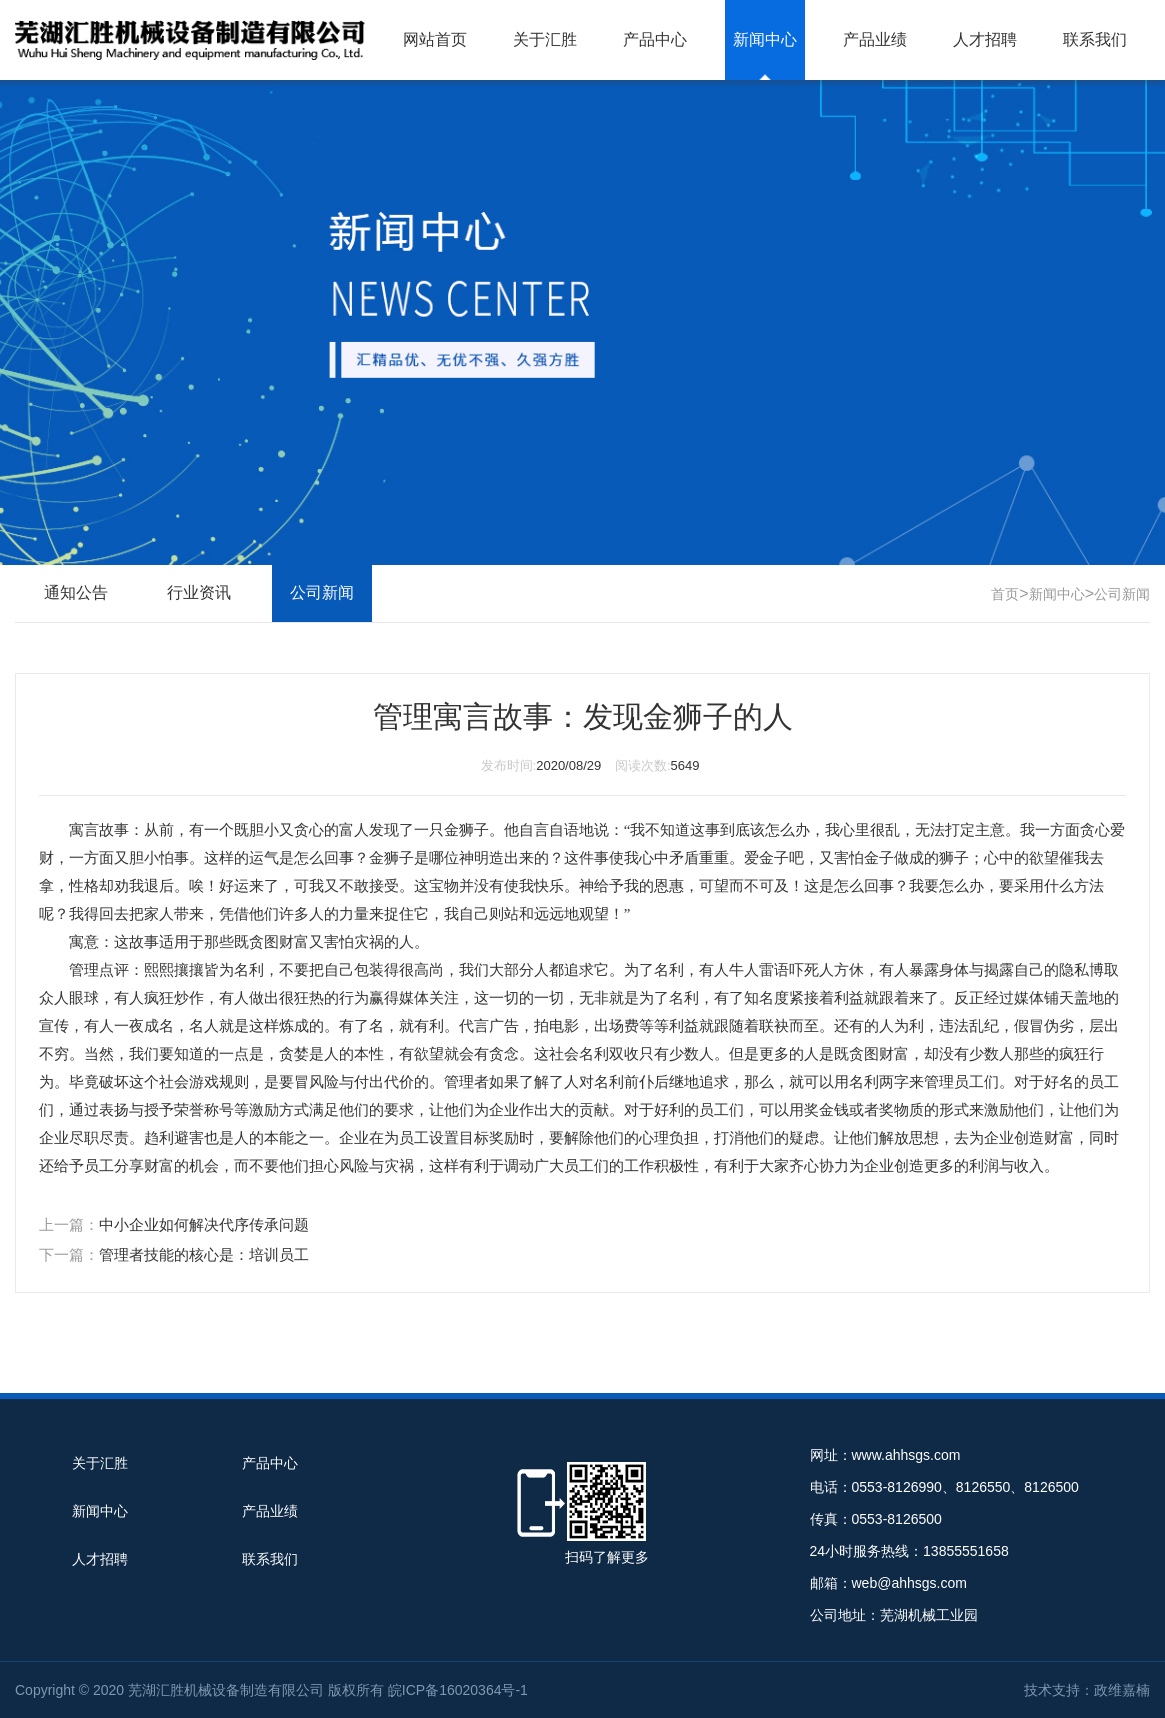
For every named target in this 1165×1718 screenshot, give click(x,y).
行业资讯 (199, 592)
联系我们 (1095, 39)
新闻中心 (765, 39)
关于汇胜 (545, 39)
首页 (1005, 594)
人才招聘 (985, 39)
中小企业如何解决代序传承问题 (204, 1224)
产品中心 (655, 39)
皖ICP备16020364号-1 (458, 1690)
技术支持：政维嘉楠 (1087, 1690)
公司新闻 (1122, 594)
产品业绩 (875, 39)
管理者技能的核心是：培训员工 (204, 1254)
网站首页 (435, 39)
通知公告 (76, 592)
